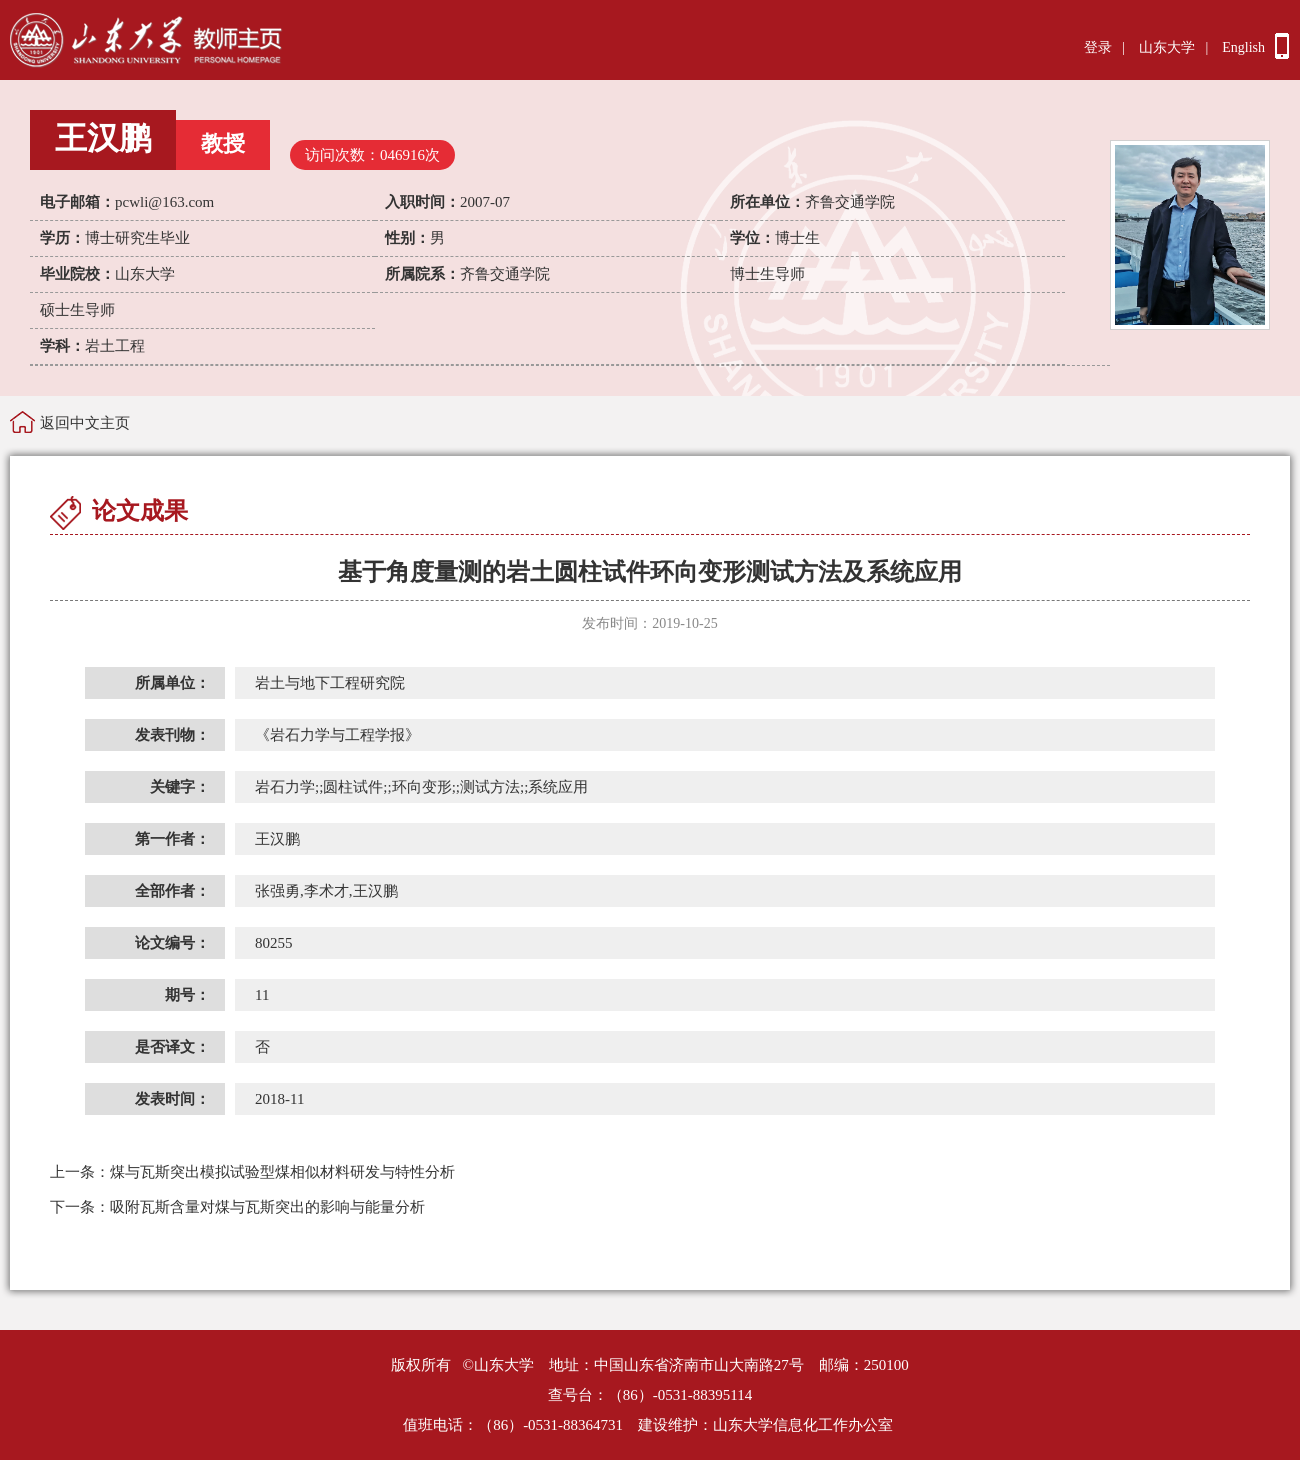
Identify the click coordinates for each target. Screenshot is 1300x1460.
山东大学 (1167, 47)
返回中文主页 (85, 423)
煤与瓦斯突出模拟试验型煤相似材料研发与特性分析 (252, 1172)
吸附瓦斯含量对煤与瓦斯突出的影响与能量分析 (237, 1207)
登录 (1098, 47)
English (1243, 47)
